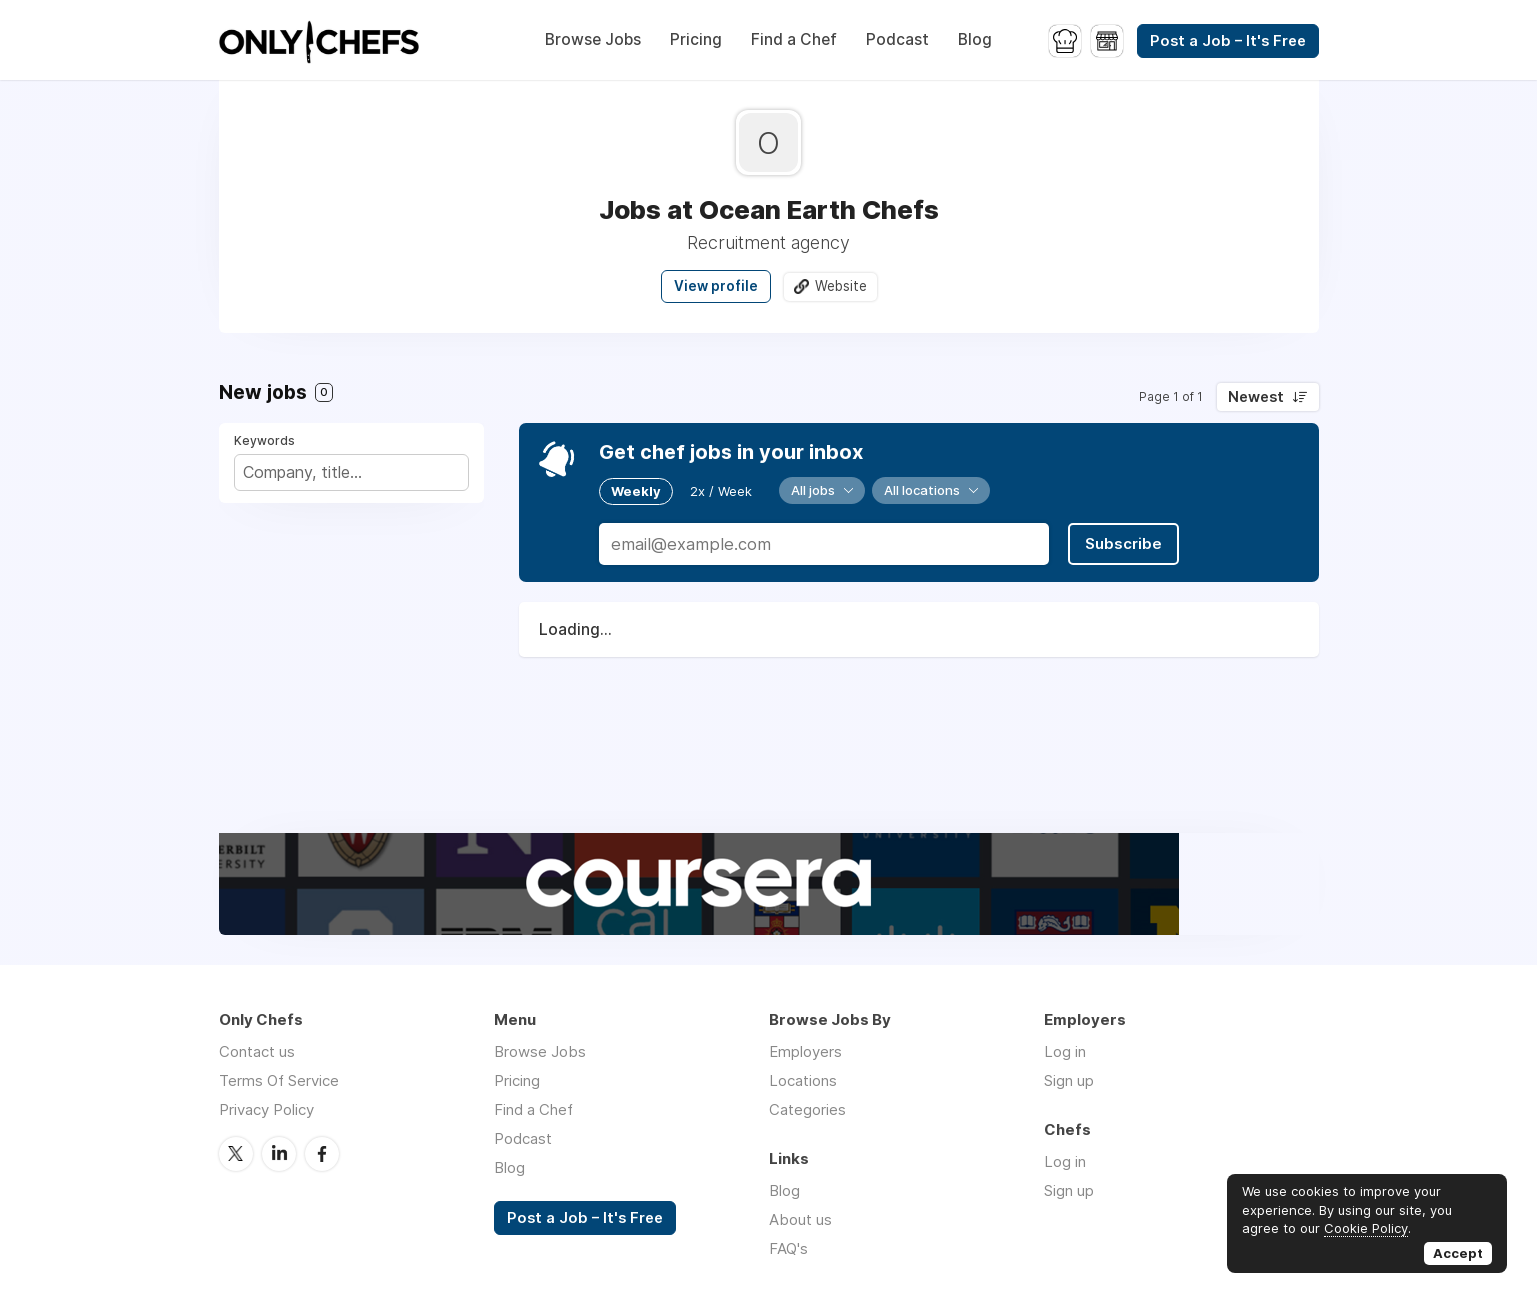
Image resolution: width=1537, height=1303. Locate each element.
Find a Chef (794, 39)
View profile (716, 286)
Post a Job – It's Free (1228, 41)
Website (841, 286)
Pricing (696, 39)
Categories (807, 1109)
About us (800, 1219)
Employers (805, 1051)
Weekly (636, 491)
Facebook (322, 1154)
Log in (1065, 1051)
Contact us (257, 1051)
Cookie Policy (1366, 1228)
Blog (975, 39)
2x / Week (721, 491)
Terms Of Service (279, 1080)
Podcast (897, 39)
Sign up (1069, 1080)
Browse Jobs (593, 39)
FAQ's (788, 1248)
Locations (803, 1080)
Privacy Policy (266, 1109)
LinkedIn (279, 1154)
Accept (1458, 1253)
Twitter (236, 1154)
